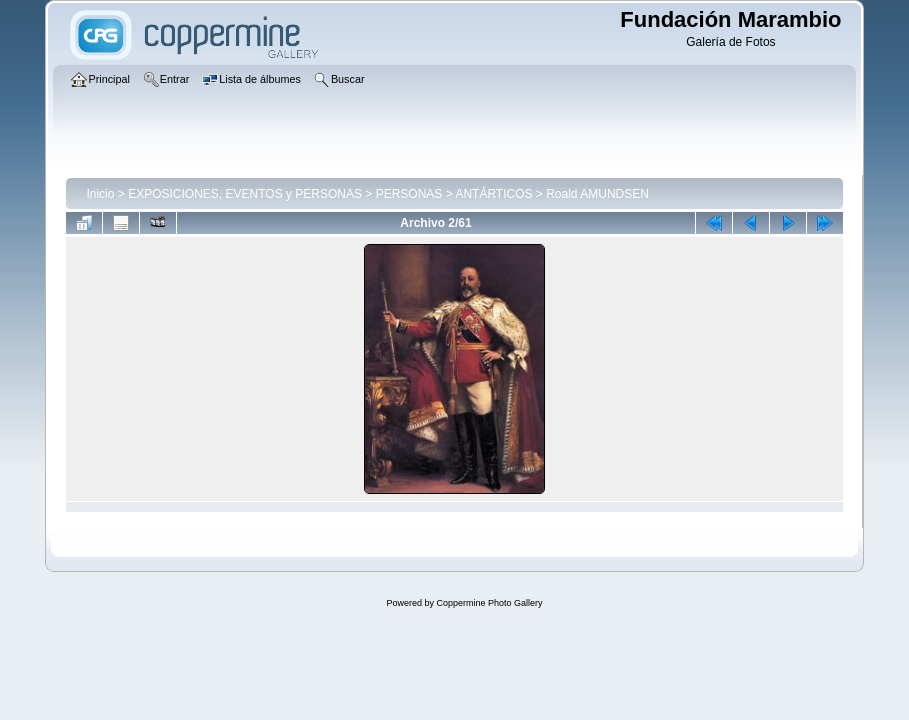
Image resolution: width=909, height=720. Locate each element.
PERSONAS (409, 194)
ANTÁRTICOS (493, 194)
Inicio (100, 194)
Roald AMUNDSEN (597, 194)
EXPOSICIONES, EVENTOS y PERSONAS (245, 194)
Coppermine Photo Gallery (489, 603)
